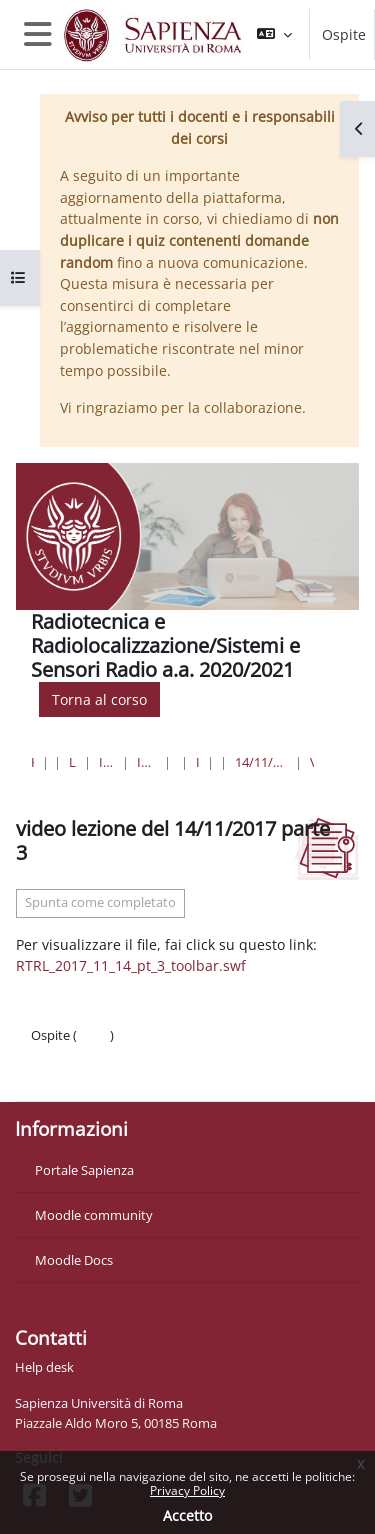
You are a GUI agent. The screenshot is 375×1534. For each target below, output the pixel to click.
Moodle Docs (74, 1260)
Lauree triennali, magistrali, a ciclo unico (73, 762)
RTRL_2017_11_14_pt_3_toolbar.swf (131, 965)
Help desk (44, 1367)
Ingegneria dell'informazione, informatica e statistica (106, 762)
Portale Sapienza (84, 1170)
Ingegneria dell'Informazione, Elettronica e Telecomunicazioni (146, 762)
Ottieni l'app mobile (89, 1075)
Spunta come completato (100, 902)
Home (32, 762)
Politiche (56, 1055)
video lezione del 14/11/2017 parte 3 (312, 762)
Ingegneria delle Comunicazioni (197, 762)
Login (93, 1035)
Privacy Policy (187, 1490)
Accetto (187, 1515)
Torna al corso (99, 699)
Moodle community (94, 1215)
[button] (274, 34)
